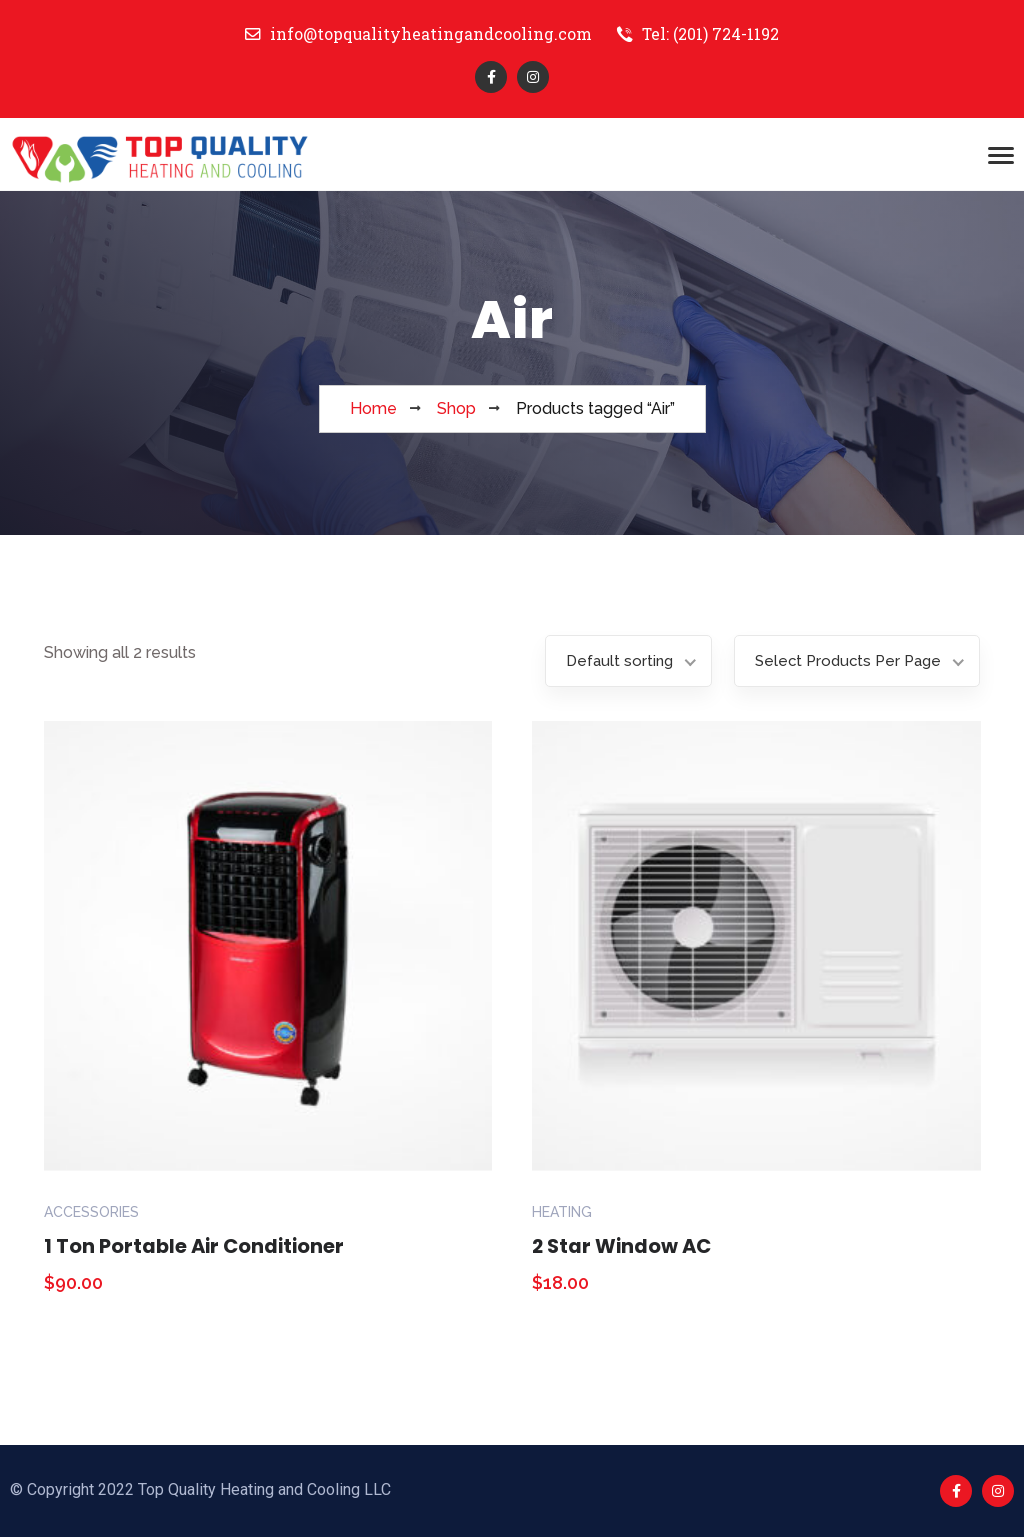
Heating (562, 1213)
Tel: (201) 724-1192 (699, 34)
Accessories (91, 1213)
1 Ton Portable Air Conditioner (197, 1247)
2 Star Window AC (624, 1247)
